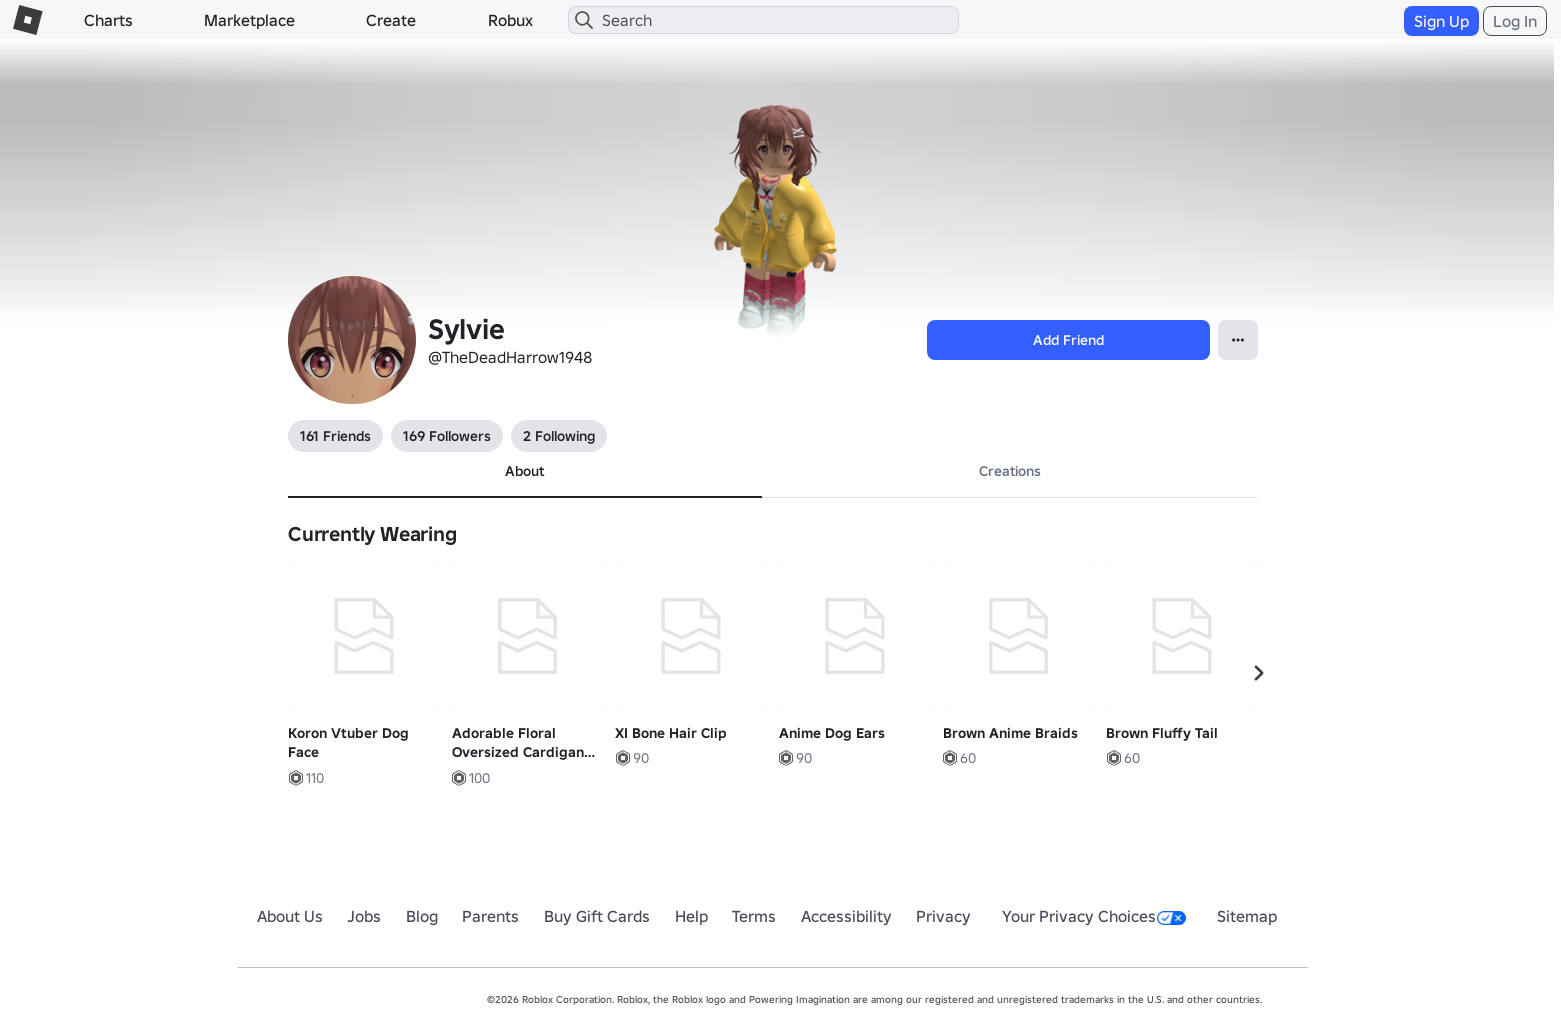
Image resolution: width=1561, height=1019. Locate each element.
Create (391, 20)
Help (691, 916)
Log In (1515, 21)
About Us (290, 916)
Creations (1010, 471)
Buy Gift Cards (597, 916)
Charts (108, 20)
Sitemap (1247, 916)
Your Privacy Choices (1094, 916)
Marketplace (249, 20)
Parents (490, 916)
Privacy (943, 916)
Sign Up (1441, 21)
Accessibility (846, 916)
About (524, 471)
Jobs (364, 916)
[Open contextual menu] (1238, 340)
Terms (754, 916)
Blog (422, 916)
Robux (510, 20)
